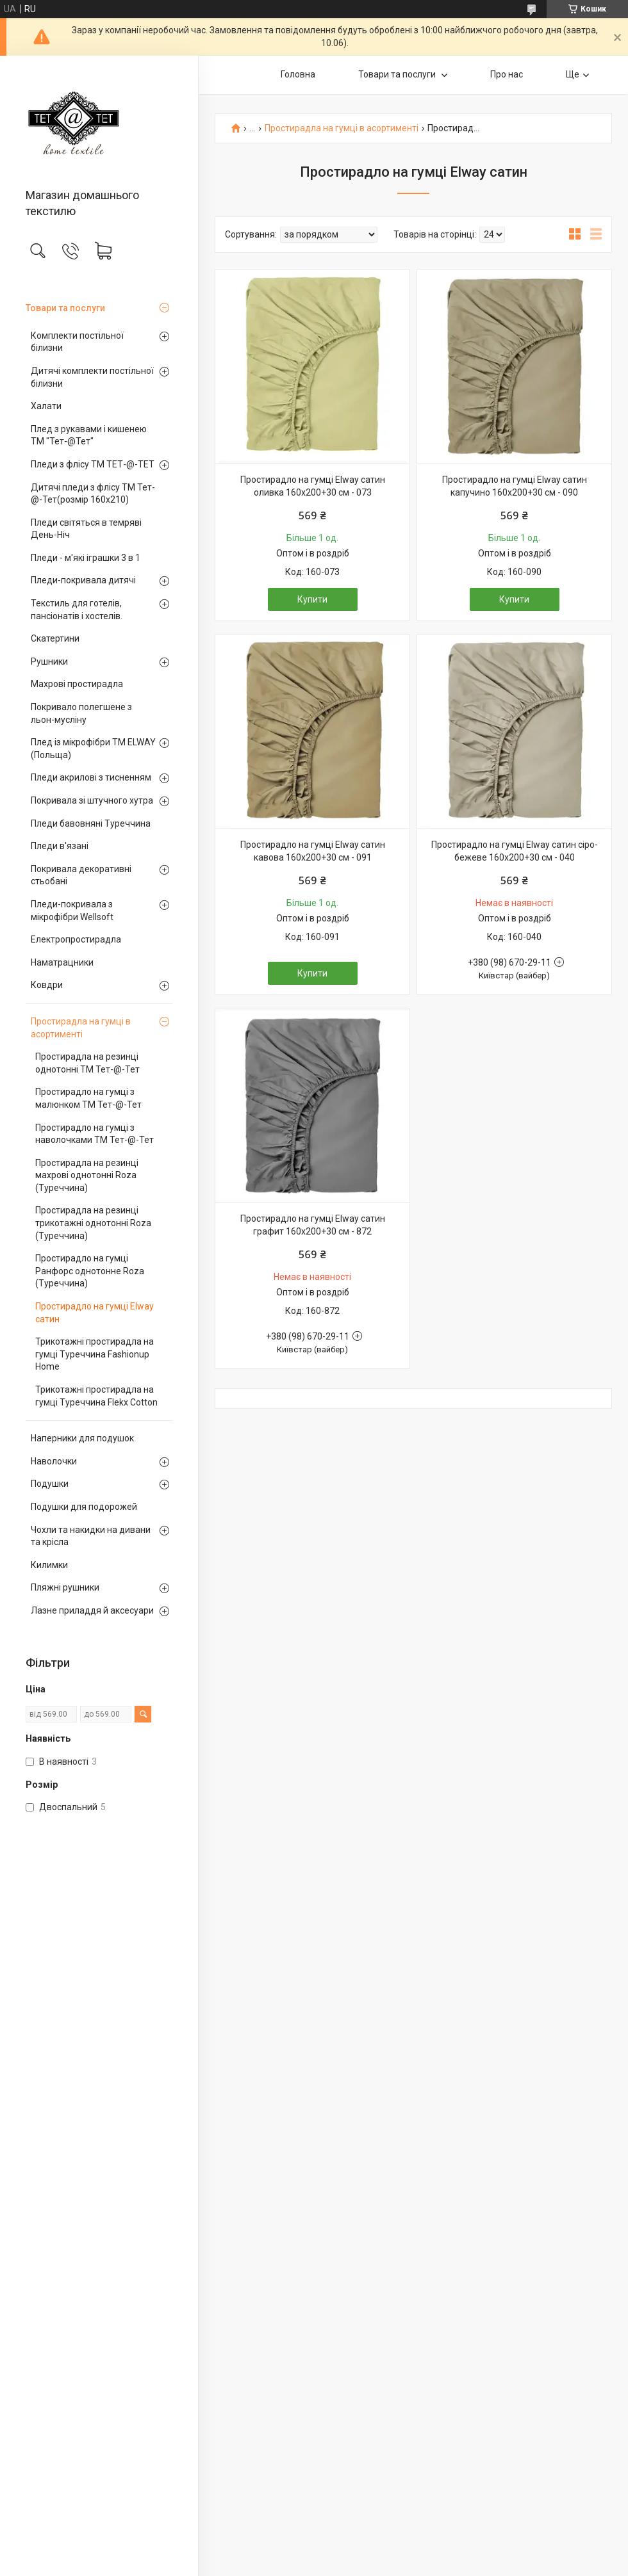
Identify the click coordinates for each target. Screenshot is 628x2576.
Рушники (49, 661)
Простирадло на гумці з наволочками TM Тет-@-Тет (94, 1134)
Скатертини (55, 638)
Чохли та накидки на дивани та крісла (91, 1536)
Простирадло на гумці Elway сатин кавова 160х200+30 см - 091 (312, 851)
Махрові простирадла (77, 684)
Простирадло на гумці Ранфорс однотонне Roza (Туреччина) (89, 1270)
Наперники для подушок (82, 1438)
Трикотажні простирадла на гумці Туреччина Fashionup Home (94, 1354)
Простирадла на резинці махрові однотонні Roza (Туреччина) (86, 1175)
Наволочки (54, 1461)
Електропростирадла (76, 939)
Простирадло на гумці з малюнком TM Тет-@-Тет (88, 1098)
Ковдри (47, 985)
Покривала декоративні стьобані (81, 875)
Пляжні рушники (65, 1587)
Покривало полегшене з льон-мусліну (81, 713)
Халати (46, 406)
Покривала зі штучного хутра (92, 800)
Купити (312, 599)
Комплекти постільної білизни (77, 341)
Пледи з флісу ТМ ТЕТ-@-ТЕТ (92, 464)
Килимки (49, 1565)
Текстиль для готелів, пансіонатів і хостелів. (76, 609)
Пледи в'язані (59, 846)
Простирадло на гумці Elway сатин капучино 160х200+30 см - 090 (514, 486)
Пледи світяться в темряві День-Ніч (86, 528)
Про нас (506, 74)
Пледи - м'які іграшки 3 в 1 (85, 558)
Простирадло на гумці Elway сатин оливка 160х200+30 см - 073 (312, 486)
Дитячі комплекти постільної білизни (92, 377)
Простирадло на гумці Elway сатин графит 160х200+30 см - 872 (312, 1224)
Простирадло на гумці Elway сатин (94, 1312)
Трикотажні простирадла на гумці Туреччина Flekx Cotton (96, 1395)
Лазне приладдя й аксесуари (92, 1610)
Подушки (50, 1483)
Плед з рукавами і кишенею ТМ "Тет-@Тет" (89, 435)
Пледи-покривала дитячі (83, 580)
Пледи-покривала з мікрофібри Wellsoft (72, 910)
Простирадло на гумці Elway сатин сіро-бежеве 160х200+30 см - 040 (514, 851)
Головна (298, 74)
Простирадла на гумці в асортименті (81, 1027)
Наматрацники (62, 962)
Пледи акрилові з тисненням (91, 777)
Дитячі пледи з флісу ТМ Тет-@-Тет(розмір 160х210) (93, 493)
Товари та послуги (65, 308)
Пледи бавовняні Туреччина (91, 823)
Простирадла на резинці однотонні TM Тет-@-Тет (87, 1062)
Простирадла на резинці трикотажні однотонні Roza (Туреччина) (93, 1222)
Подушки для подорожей (84, 1507)
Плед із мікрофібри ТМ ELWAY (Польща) (93, 748)
